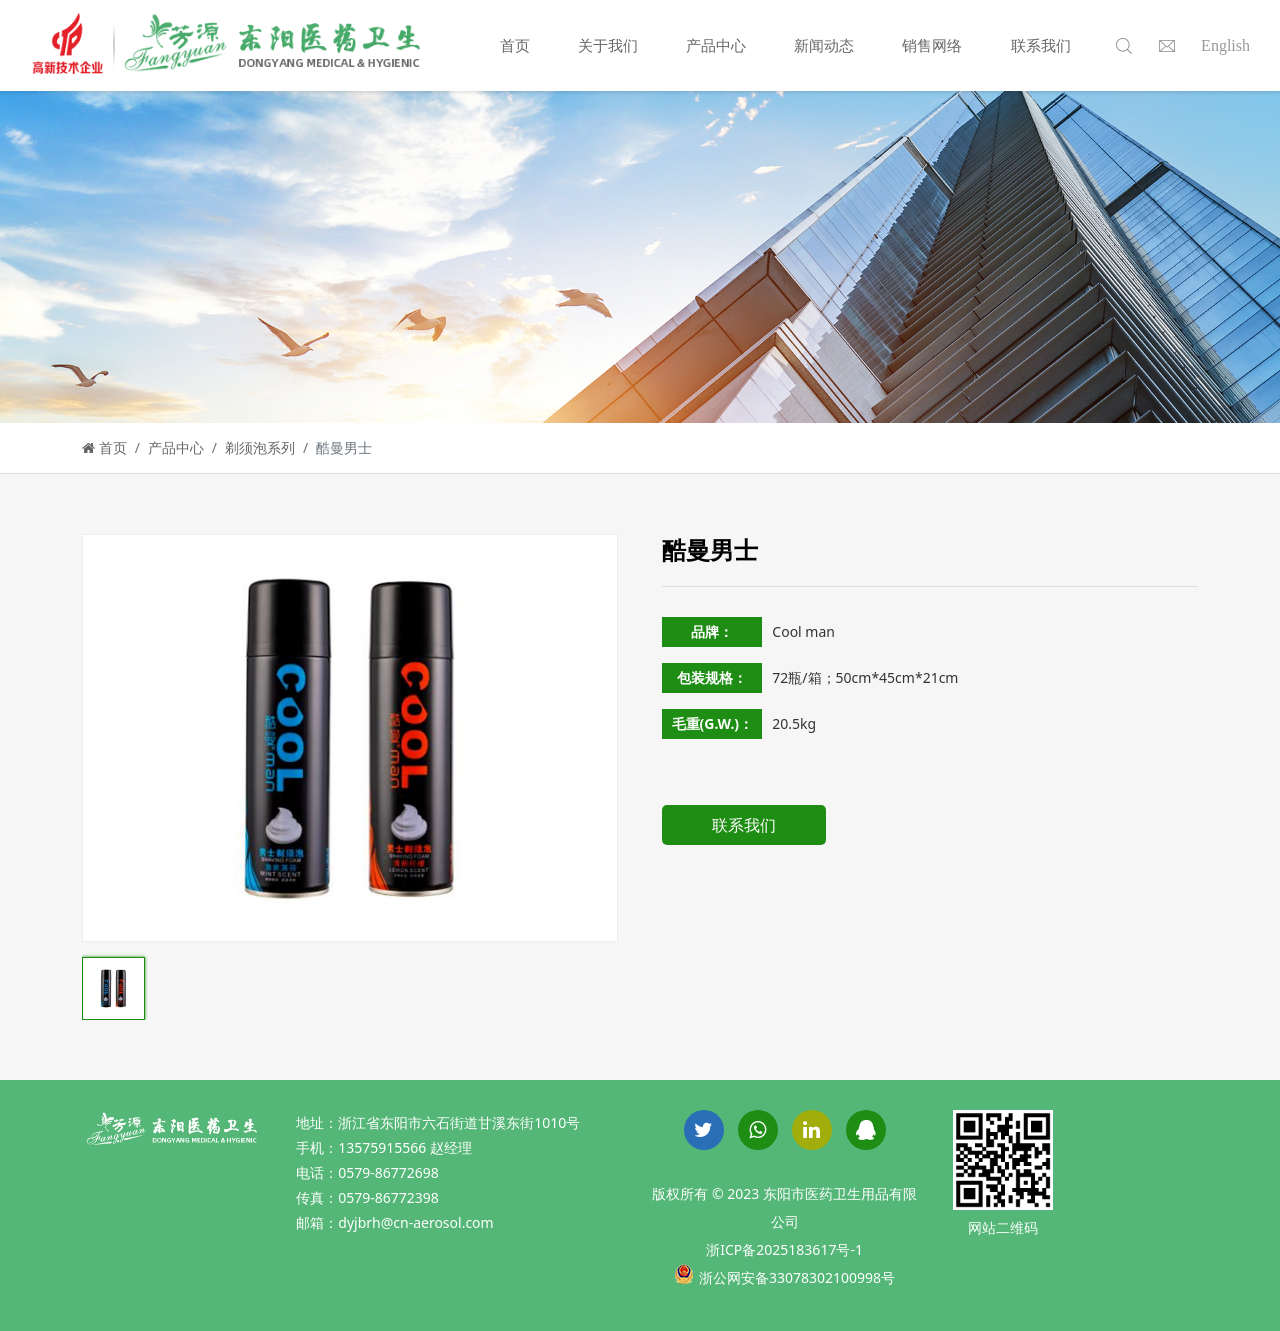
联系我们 (1041, 45)
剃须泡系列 (260, 447)
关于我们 (608, 45)
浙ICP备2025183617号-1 (784, 1249)
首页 (515, 45)
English (1225, 45)
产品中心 (716, 45)
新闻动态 (824, 45)
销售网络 (932, 45)
